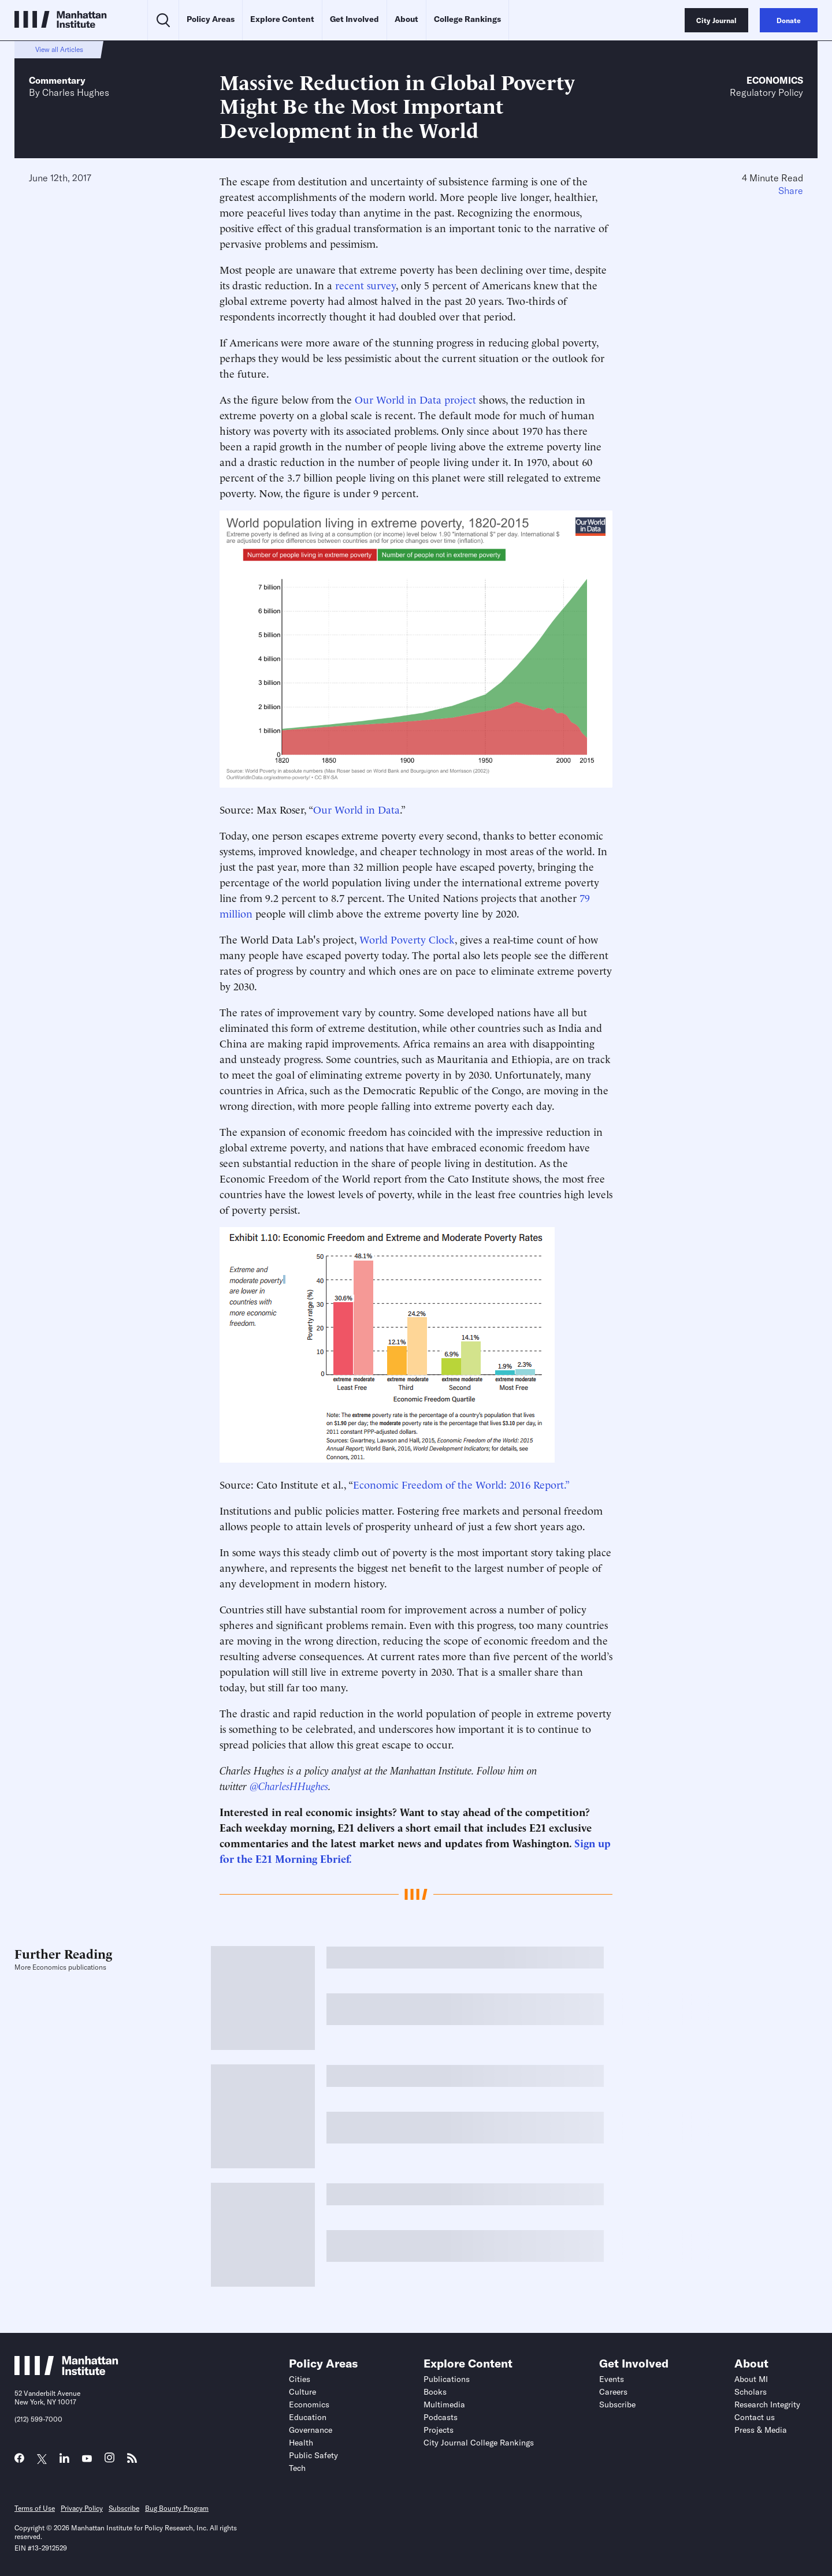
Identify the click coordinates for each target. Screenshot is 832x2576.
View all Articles (59, 49)
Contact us (754, 2417)
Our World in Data (356, 808)
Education (307, 2417)
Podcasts (441, 2417)
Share (790, 190)
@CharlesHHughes (289, 1785)
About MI (751, 2379)
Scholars (750, 2392)
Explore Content (282, 19)
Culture (302, 2392)
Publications (447, 2379)
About (406, 19)
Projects (439, 2430)
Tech (297, 2468)
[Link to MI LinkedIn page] (64, 2461)
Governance (310, 2430)
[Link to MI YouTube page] (87, 2459)
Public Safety (313, 2455)
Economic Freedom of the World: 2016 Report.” (461, 1484)
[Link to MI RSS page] (132, 2461)
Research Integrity (767, 2404)
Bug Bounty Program (177, 2508)
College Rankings (467, 19)
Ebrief (334, 1858)
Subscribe (617, 2404)
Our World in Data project (415, 399)
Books (435, 2392)
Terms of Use (34, 2508)
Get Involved (354, 19)
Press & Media (760, 2430)
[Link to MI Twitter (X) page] (42, 2459)
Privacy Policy (82, 2508)
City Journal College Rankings (479, 2442)
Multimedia (444, 2404)
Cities (299, 2379)
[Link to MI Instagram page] (109, 2461)
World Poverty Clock (407, 938)
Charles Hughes (75, 92)
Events (611, 2379)
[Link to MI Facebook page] (19, 2461)
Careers (613, 2392)
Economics (774, 80)
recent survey (365, 284)
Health (301, 2442)
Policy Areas (211, 19)
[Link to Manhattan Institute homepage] (66, 2371)
